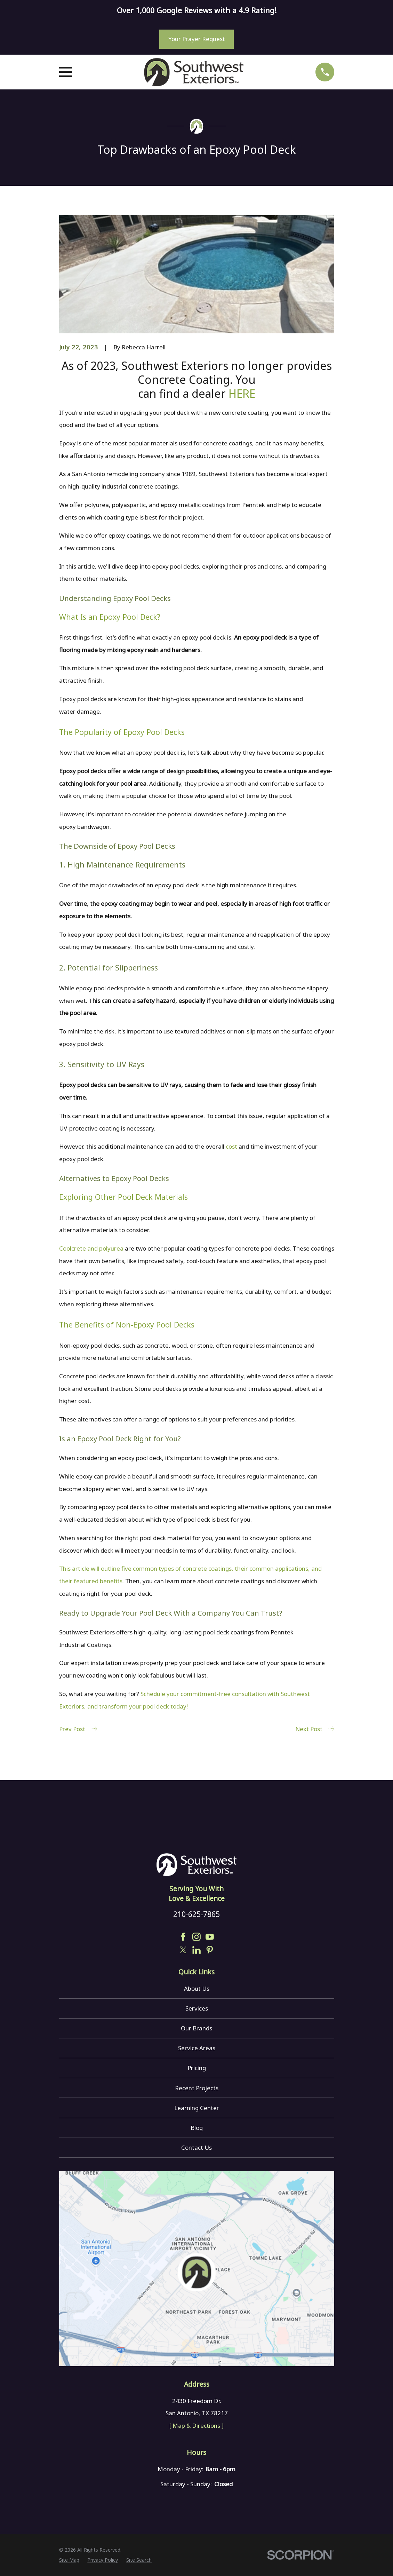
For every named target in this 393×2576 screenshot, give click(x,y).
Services (196, 2008)
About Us (196, 1988)
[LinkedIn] (196, 1950)
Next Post (314, 1729)
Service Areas (196, 2048)
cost (231, 1146)
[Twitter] (183, 1950)
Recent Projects (196, 2088)
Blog (197, 2128)
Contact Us (196, 2147)
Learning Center (196, 2108)
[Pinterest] (210, 1950)
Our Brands (196, 2028)
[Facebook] (183, 1937)
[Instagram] (196, 1937)
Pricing (196, 2068)
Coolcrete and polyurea (91, 1248)
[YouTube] (210, 1937)
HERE (241, 393)
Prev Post (78, 1729)
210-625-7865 (196, 1914)
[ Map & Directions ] (196, 2426)
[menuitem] (69, 2560)
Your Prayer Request (196, 39)
